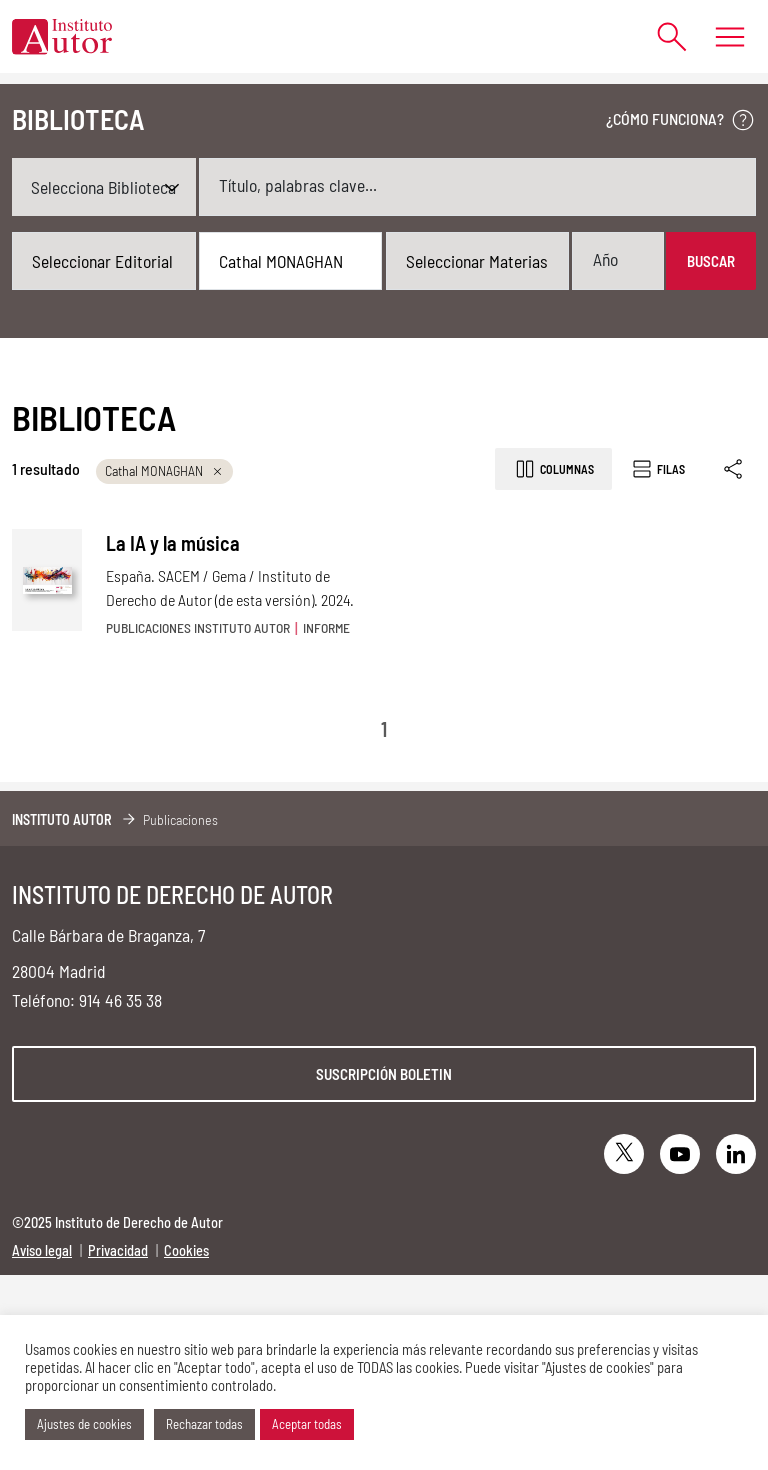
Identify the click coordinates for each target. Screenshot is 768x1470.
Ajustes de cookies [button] (84, 1424)
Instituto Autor (62, 819)
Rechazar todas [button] (204, 1424)
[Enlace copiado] (734, 469)
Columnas (553, 469)
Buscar (711, 261)
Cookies (186, 1250)
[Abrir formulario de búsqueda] (662, 36)
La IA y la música (173, 543)
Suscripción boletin (384, 1074)
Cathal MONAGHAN (164, 470)
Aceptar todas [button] (307, 1424)
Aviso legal (42, 1250)
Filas (657, 469)
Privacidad (118, 1250)
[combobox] (104, 261)
